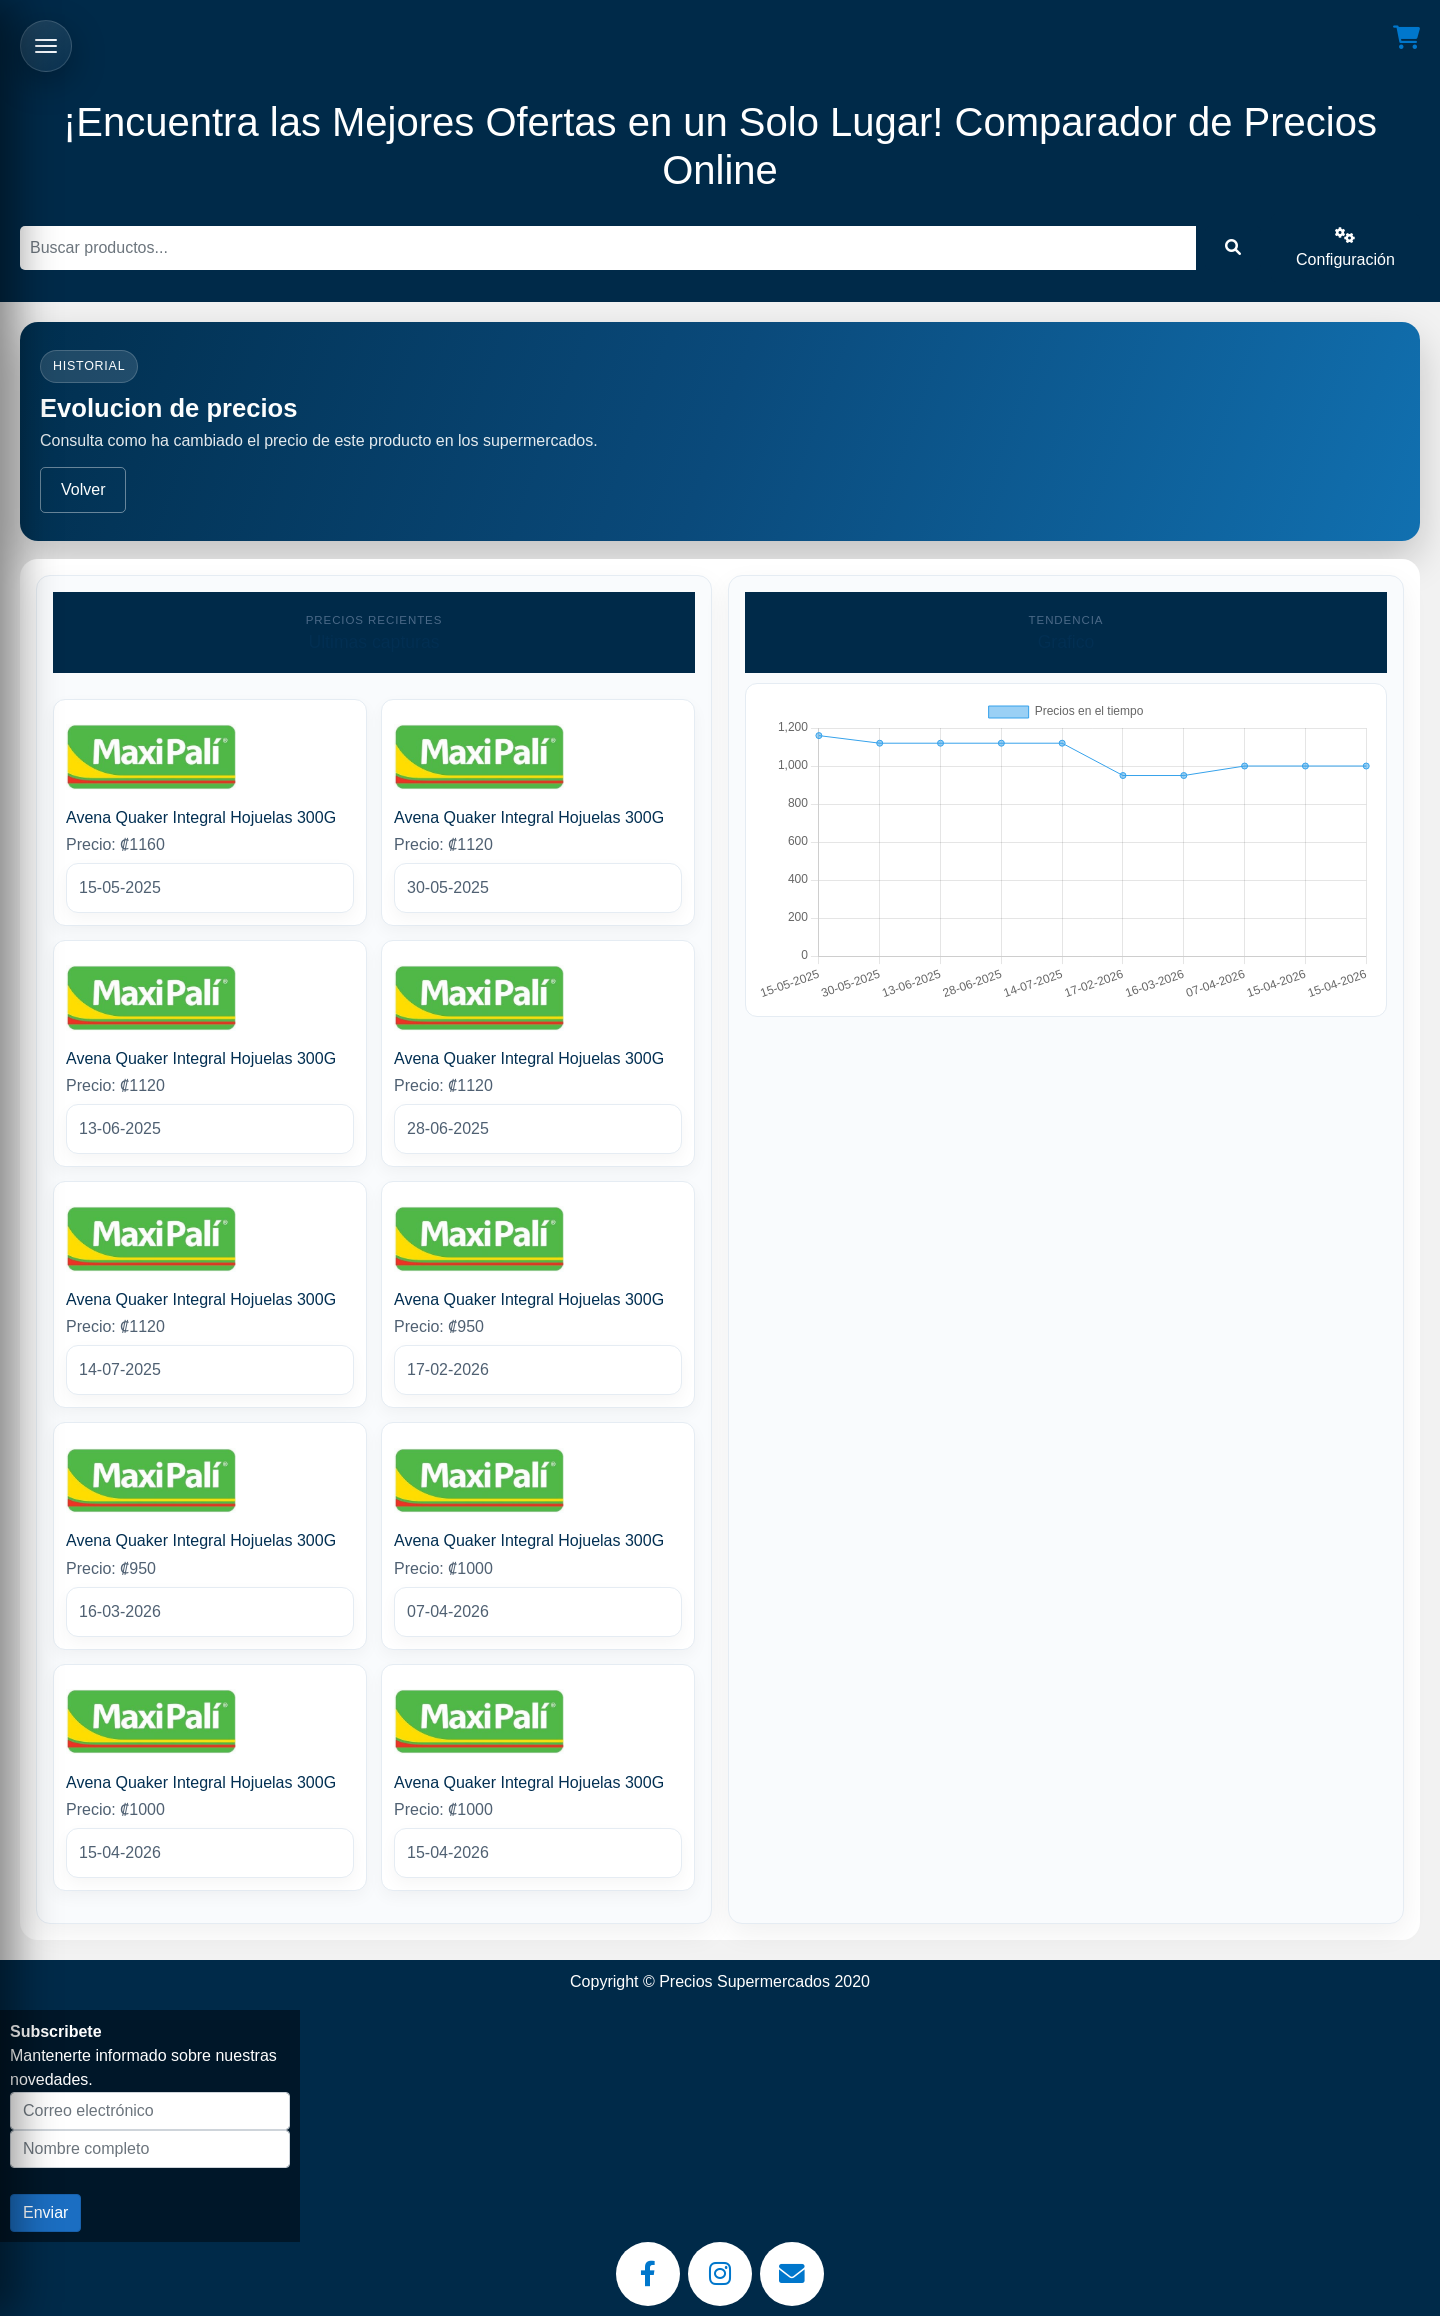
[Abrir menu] (46, 46)
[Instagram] (720, 2274)
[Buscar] (608, 248)
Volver (83, 489)
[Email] (792, 2274)
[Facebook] (648, 2274)
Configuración (1345, 247)
